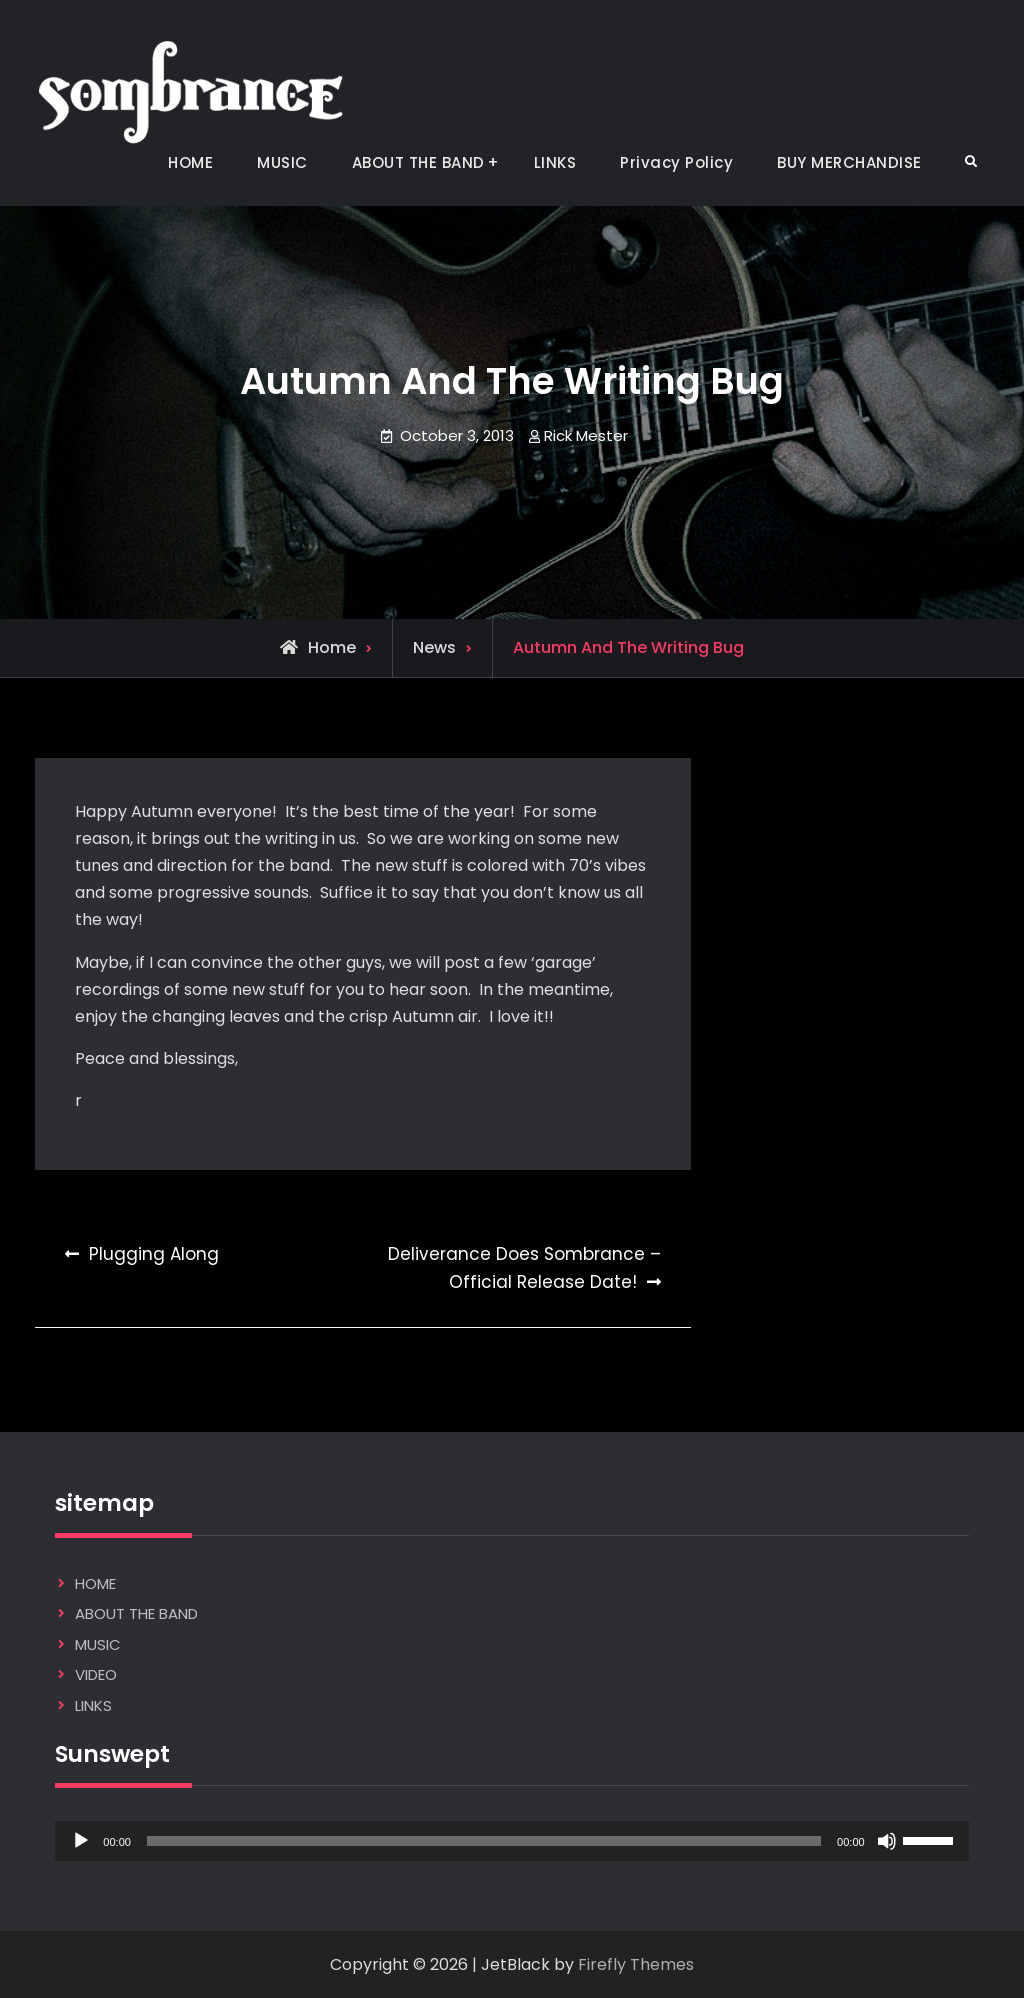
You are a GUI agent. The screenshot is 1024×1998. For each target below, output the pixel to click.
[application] (511, 1841)
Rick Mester (586, 435)
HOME (190, 162)
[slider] (484, 1841)
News (434, 647)
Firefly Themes (636, 1964)
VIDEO (96, 1674)
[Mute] (887, 1841)
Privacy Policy (676, 162)
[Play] (81, 1841)
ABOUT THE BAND (418, 162)
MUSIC (282, 162)
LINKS (555, 162)
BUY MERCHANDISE (849, 162)
